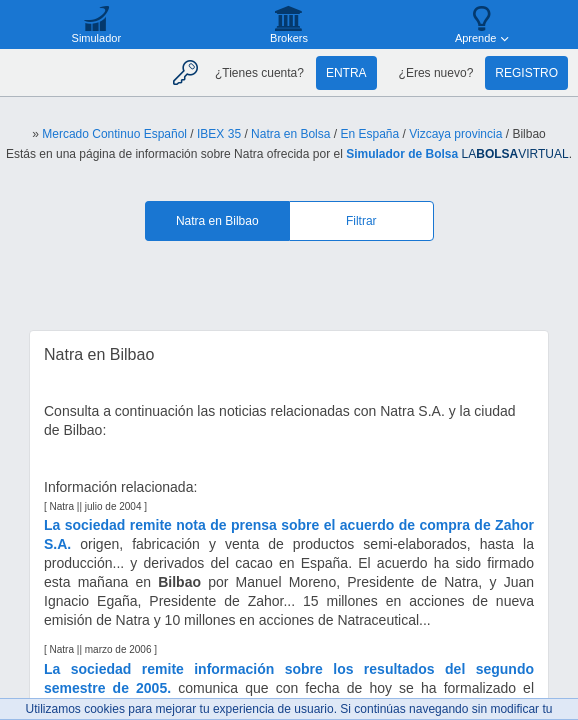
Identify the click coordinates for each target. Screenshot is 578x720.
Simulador (97, 38)
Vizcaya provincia (455, 134)
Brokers (289, 38)
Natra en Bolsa (290, 134)
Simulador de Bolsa (402, 154)
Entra (346, 73)
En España (369, 134)
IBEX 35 (219, 134)
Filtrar (361, 221)
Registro (526, 73)
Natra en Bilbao (217, 221)
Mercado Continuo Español (114, 134)
